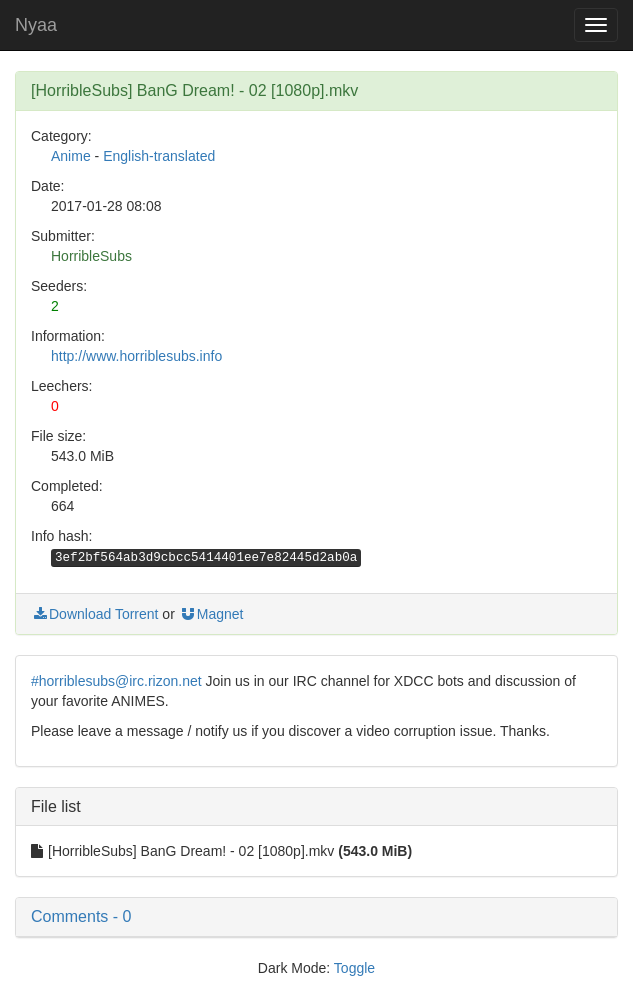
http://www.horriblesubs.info (136, 356)
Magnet (211, 614)
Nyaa (36, 25)
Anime (71, 156)
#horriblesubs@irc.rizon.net (116, 681)
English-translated (159, 156)
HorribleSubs (91, 256)
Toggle (354, 968)
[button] (316, 917)
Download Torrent (94, 614)
